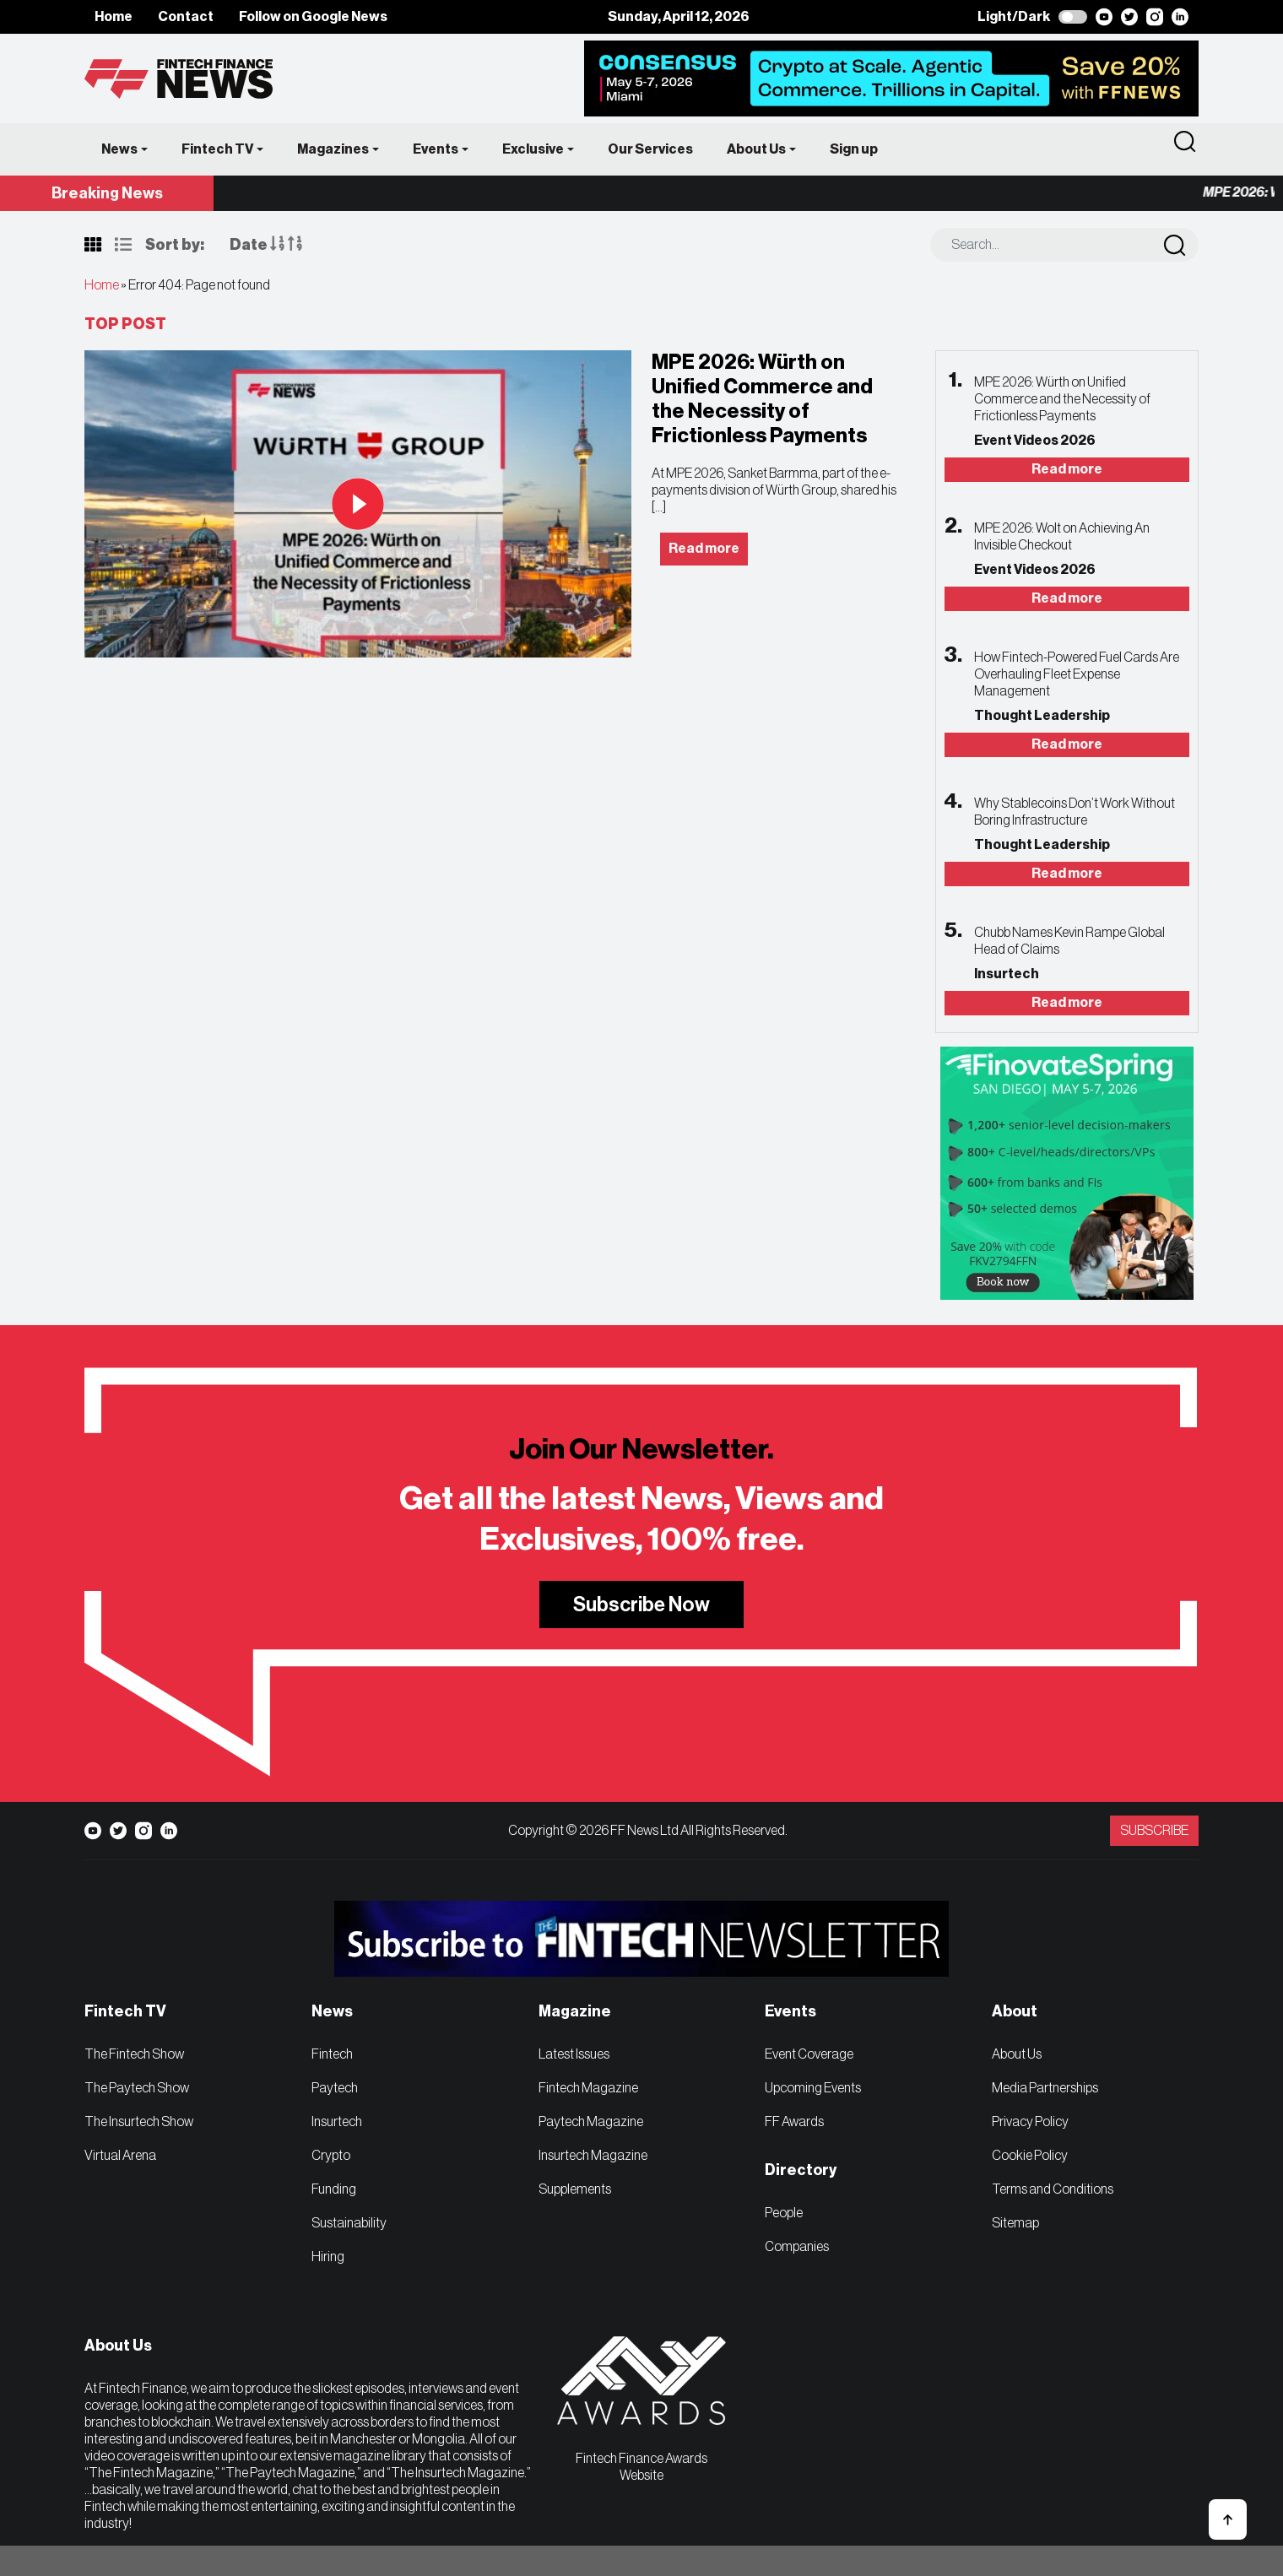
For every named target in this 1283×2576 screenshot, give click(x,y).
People (784, 2213)
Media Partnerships (1045, 2088)
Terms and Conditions (1052, 2189)
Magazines (333, 149)
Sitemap (1015, 2223)
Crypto (330, 2155)
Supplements (575, 2189)
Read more (1066, 469)
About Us (756, 149)
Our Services (650, 149)
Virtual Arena (120, 2155)
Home (114, 17)
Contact (186, 17)
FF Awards (794, 2122)
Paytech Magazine (591, 2122)
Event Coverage (809, 2054)
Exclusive (533, 149)
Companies (797, 2247)
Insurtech (336, 2122)
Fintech (332, 2054)
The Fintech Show (134, 2054)
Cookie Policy (1030, 2155)
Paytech (334, 2088)
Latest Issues (574, 2054)
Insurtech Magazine (593, 2155)
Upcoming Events (813, 2088)
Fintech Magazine (588, 2088)
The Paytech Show (136, 2088)
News (119, 149)
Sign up (854, 149)
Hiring (327, 2257)
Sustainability (349, 2223)
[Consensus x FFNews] (891, 77)
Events (435, 149)
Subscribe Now (641, 1604)
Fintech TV (217, 149)
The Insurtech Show (138, 2122)
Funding (333, 2189)
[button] (1228, 2519)
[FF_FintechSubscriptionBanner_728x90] (641, 1950)
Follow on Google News (313, 17)
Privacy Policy (1030, 2122)
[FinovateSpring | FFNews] (1067, 1172)
